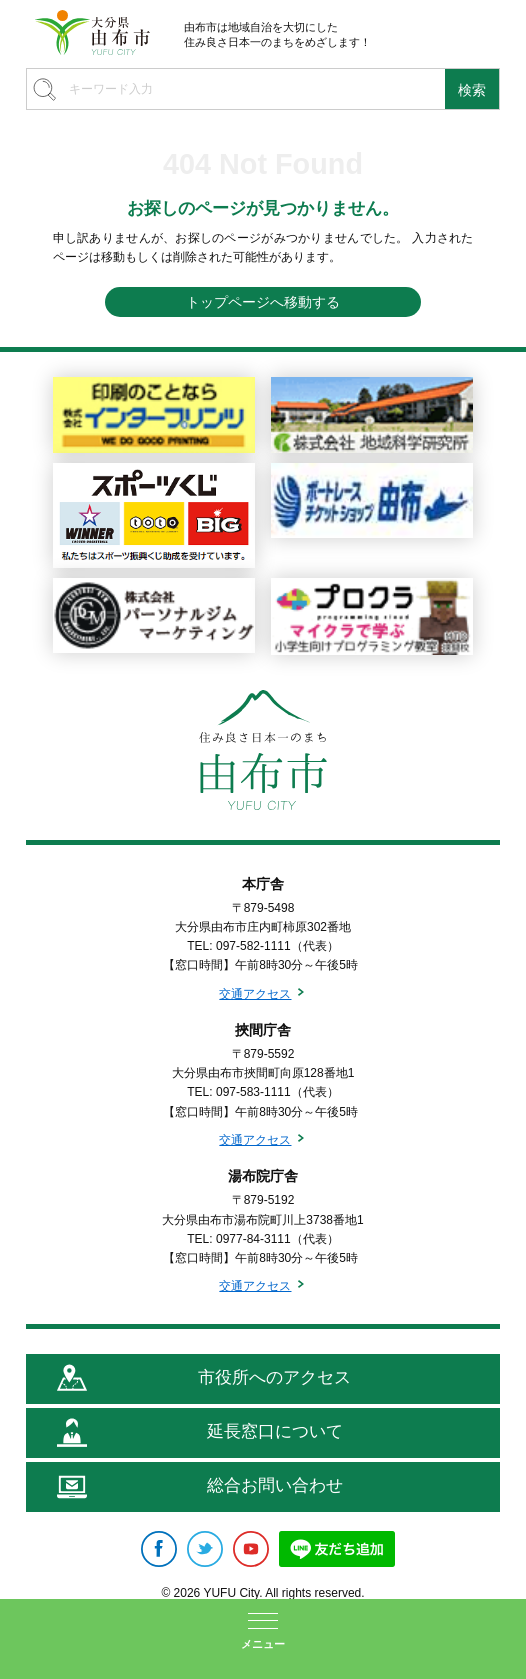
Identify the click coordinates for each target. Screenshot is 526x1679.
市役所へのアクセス (274, 1377)
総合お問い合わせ (275, 1485)
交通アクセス (255, 994)
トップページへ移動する (263, 302)
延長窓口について (275, 1431)
